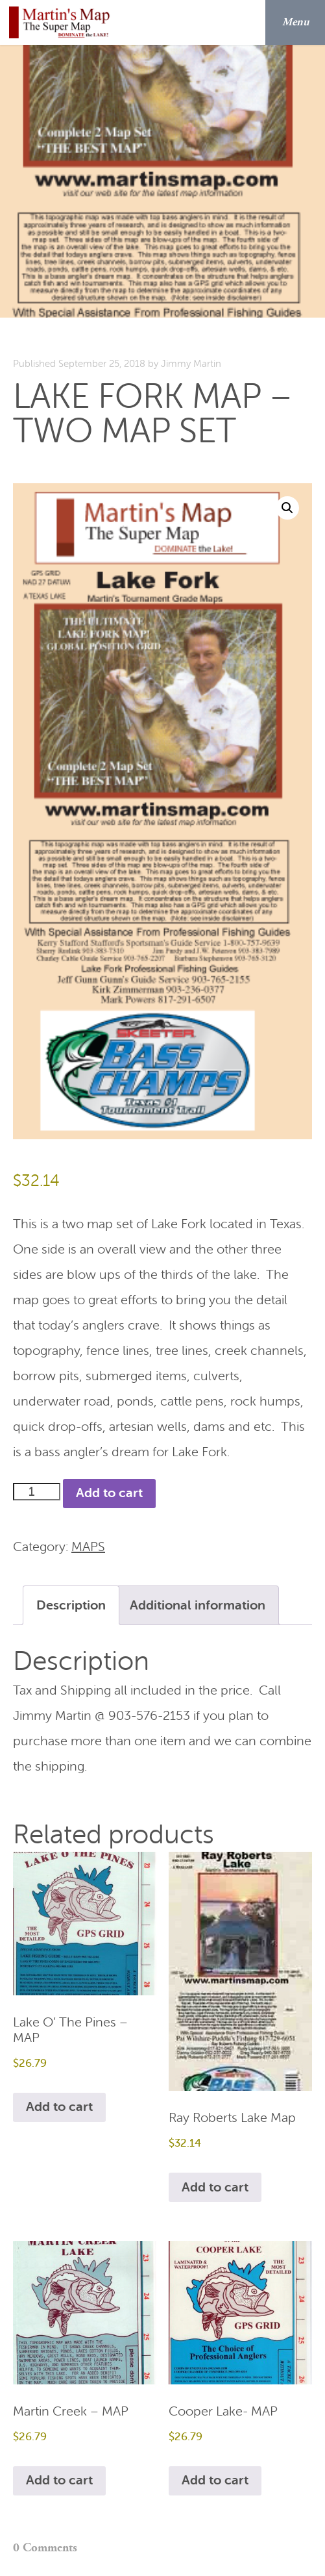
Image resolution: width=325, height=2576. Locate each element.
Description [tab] (71, 1605)
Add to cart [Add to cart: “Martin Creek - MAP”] (59, 2480)
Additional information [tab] (197, 1605)
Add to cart (109, 1492)
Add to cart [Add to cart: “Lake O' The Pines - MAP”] (59, 2106)
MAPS (88, 1546)
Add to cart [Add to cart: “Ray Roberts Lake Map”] (215, 2187)
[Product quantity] (36, 1491)
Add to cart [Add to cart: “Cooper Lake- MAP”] (215, 2480)
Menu (300, 22)
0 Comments (45, 2547)
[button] (287, 508)
